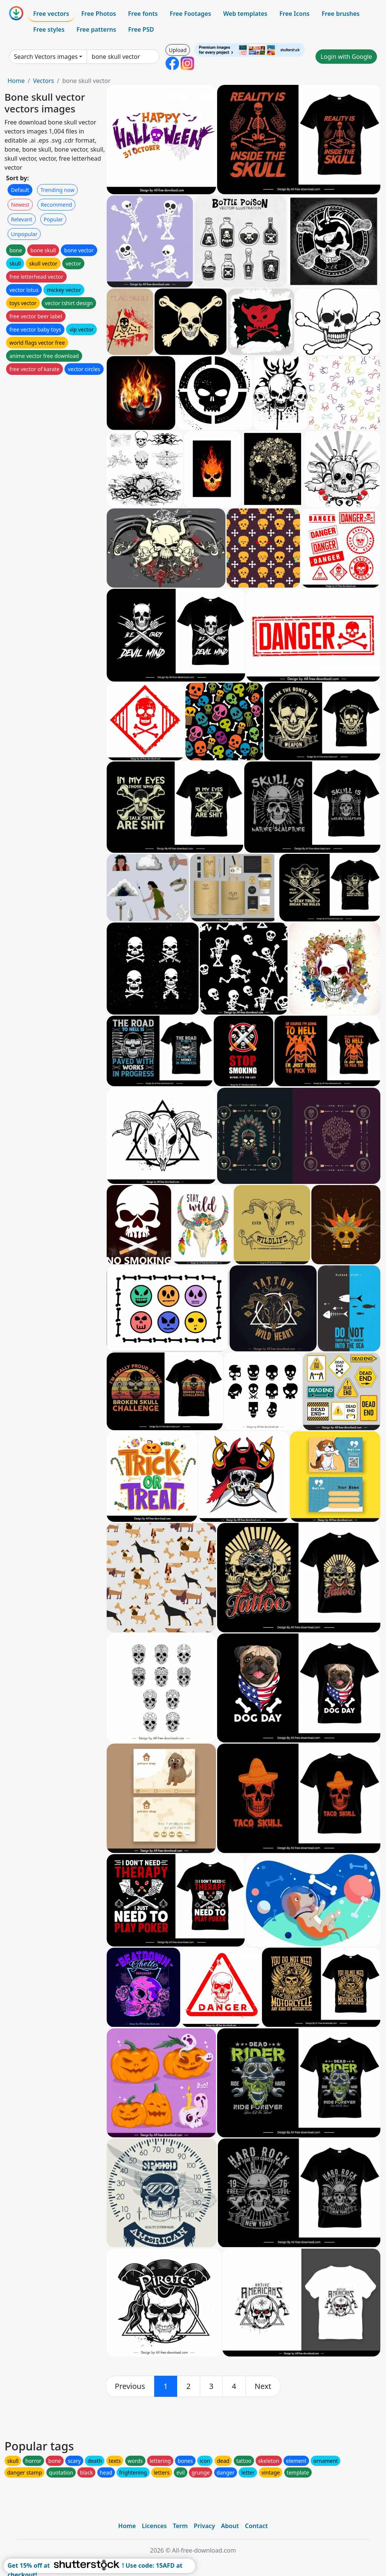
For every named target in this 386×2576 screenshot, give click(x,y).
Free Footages (190, 13)
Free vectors (51, 13)
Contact (256, 2526)
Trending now (57, 189)
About (230, 2526)
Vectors (43, 81)
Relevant (21, 219)
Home (16, 81)
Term (180, 2526)
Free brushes (341, 13)
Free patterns (96, 29)
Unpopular (24, 234)
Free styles (48, 29)
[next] (263, 2386)
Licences (154, 2526)
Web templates (245, 13)
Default (20, 189)
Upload (178, 50)
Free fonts (143, 13)
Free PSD (141, 29)
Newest (20, 204)
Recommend (56, 204)
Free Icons (294, 13)
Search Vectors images (46, 56)
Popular (53, 219)
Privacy (204, 2526)
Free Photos (98, 13)
